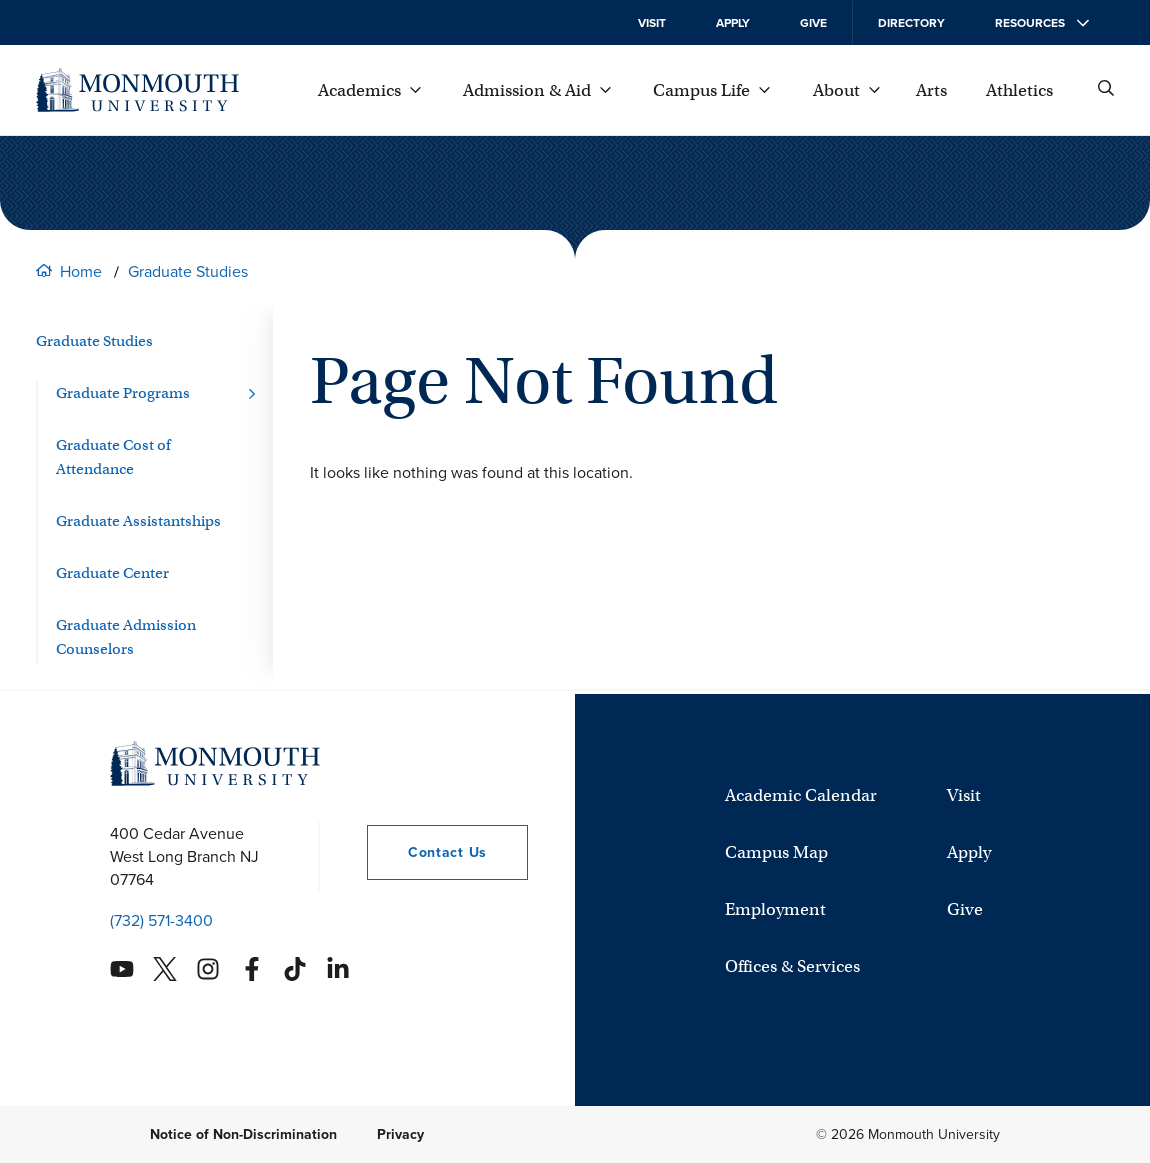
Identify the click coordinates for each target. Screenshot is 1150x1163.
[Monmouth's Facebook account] (252, 969)
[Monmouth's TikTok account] (295, 969)
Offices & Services (792, 966)
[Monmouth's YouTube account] (122, 969)
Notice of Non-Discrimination (243, 1134)
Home (81, 271)
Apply (733, 23)
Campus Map (776, 852)
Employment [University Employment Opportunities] (775, 909)
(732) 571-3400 (161, 920)
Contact (427, 852)
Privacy (400, 1134)
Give (813, 23)
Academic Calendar (801, 795)
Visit (652, 23)
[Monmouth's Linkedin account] (338, 969)
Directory (911, 23)
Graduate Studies (188, 271)
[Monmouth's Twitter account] (165, 969)
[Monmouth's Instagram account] (208, 969)
